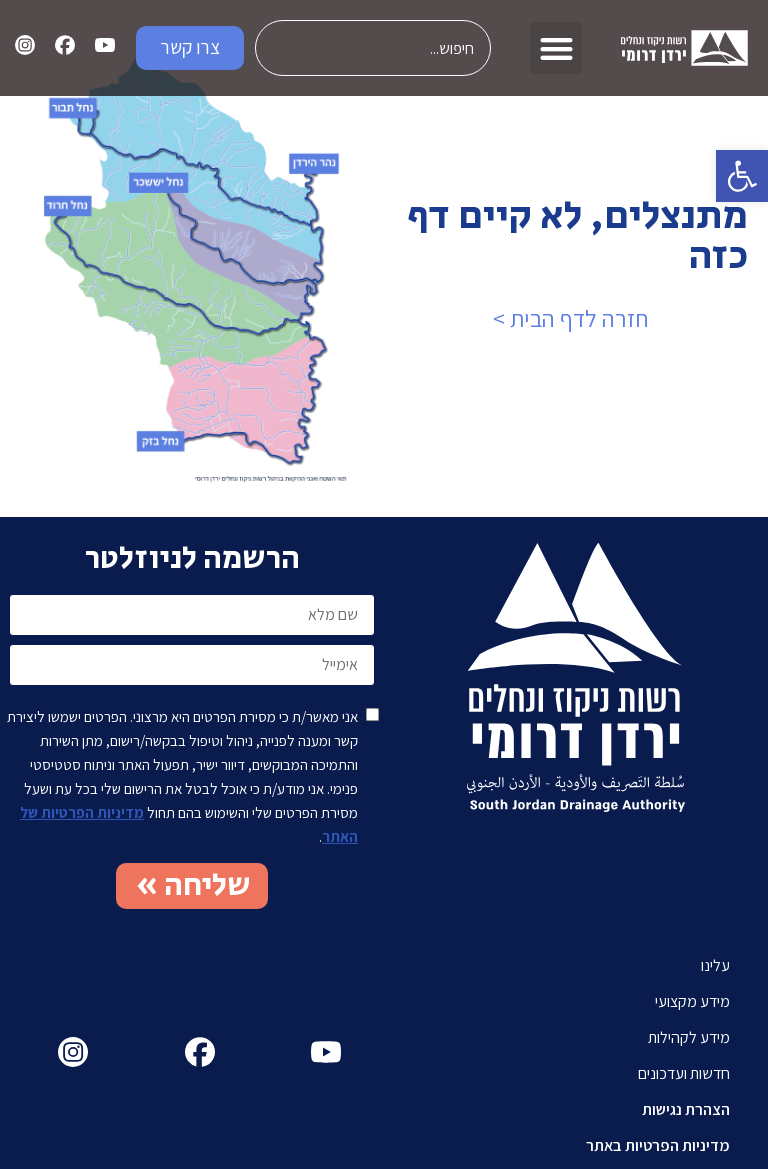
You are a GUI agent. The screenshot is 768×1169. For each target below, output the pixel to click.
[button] (742, 176)
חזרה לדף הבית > (571, 318)
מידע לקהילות (689, 1037)
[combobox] (373, 48)
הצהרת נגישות (686, 1109)
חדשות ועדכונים (684, 1073)
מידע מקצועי (692, 1001)
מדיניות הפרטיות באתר (658, 1145)
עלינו (715, 965)
